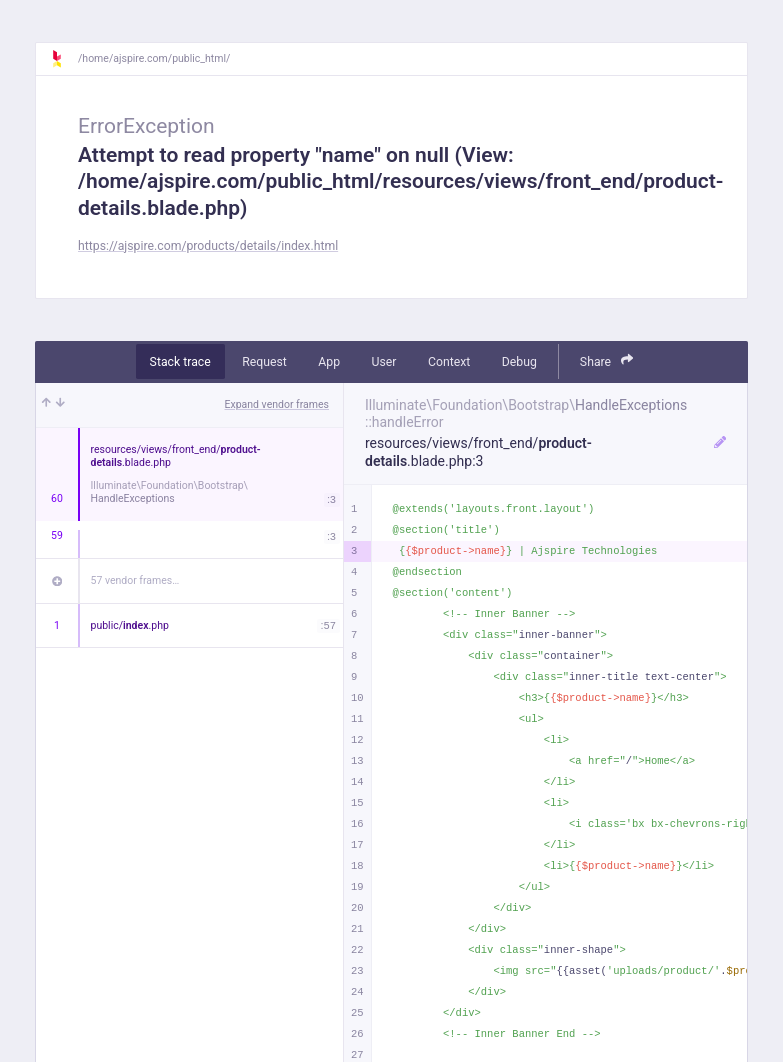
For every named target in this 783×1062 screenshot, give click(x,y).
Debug (519, 362)
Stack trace (180, 362)
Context (449, 362)
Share (607, 360)
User (384, 362)
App (329, 362)
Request (264, 362)
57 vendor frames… (135, 580)
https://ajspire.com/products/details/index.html (208, 246)
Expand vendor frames (277, 404)
